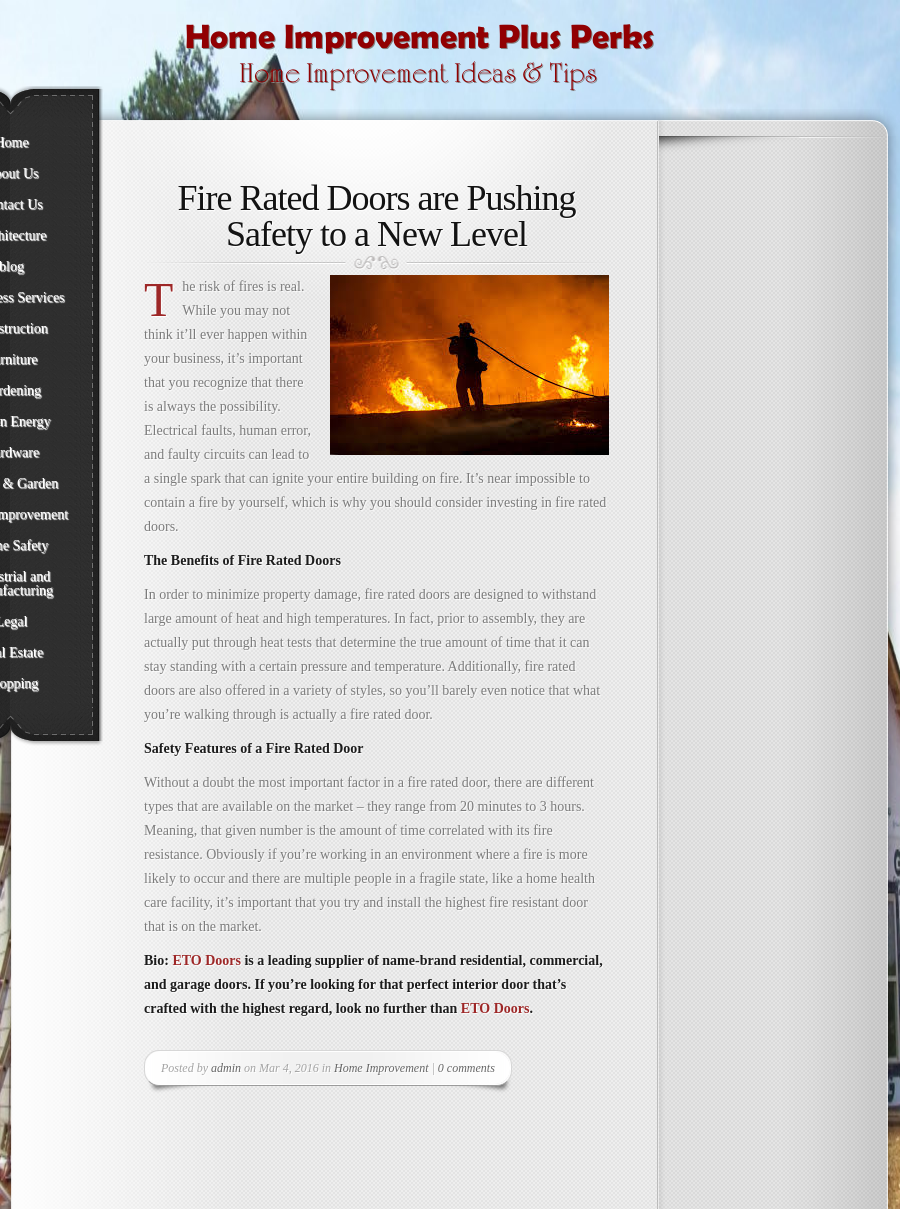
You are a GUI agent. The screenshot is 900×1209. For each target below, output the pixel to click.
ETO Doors (206, 960)
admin (226, 1068)
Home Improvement (381, 1068)
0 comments (466, 1068)
